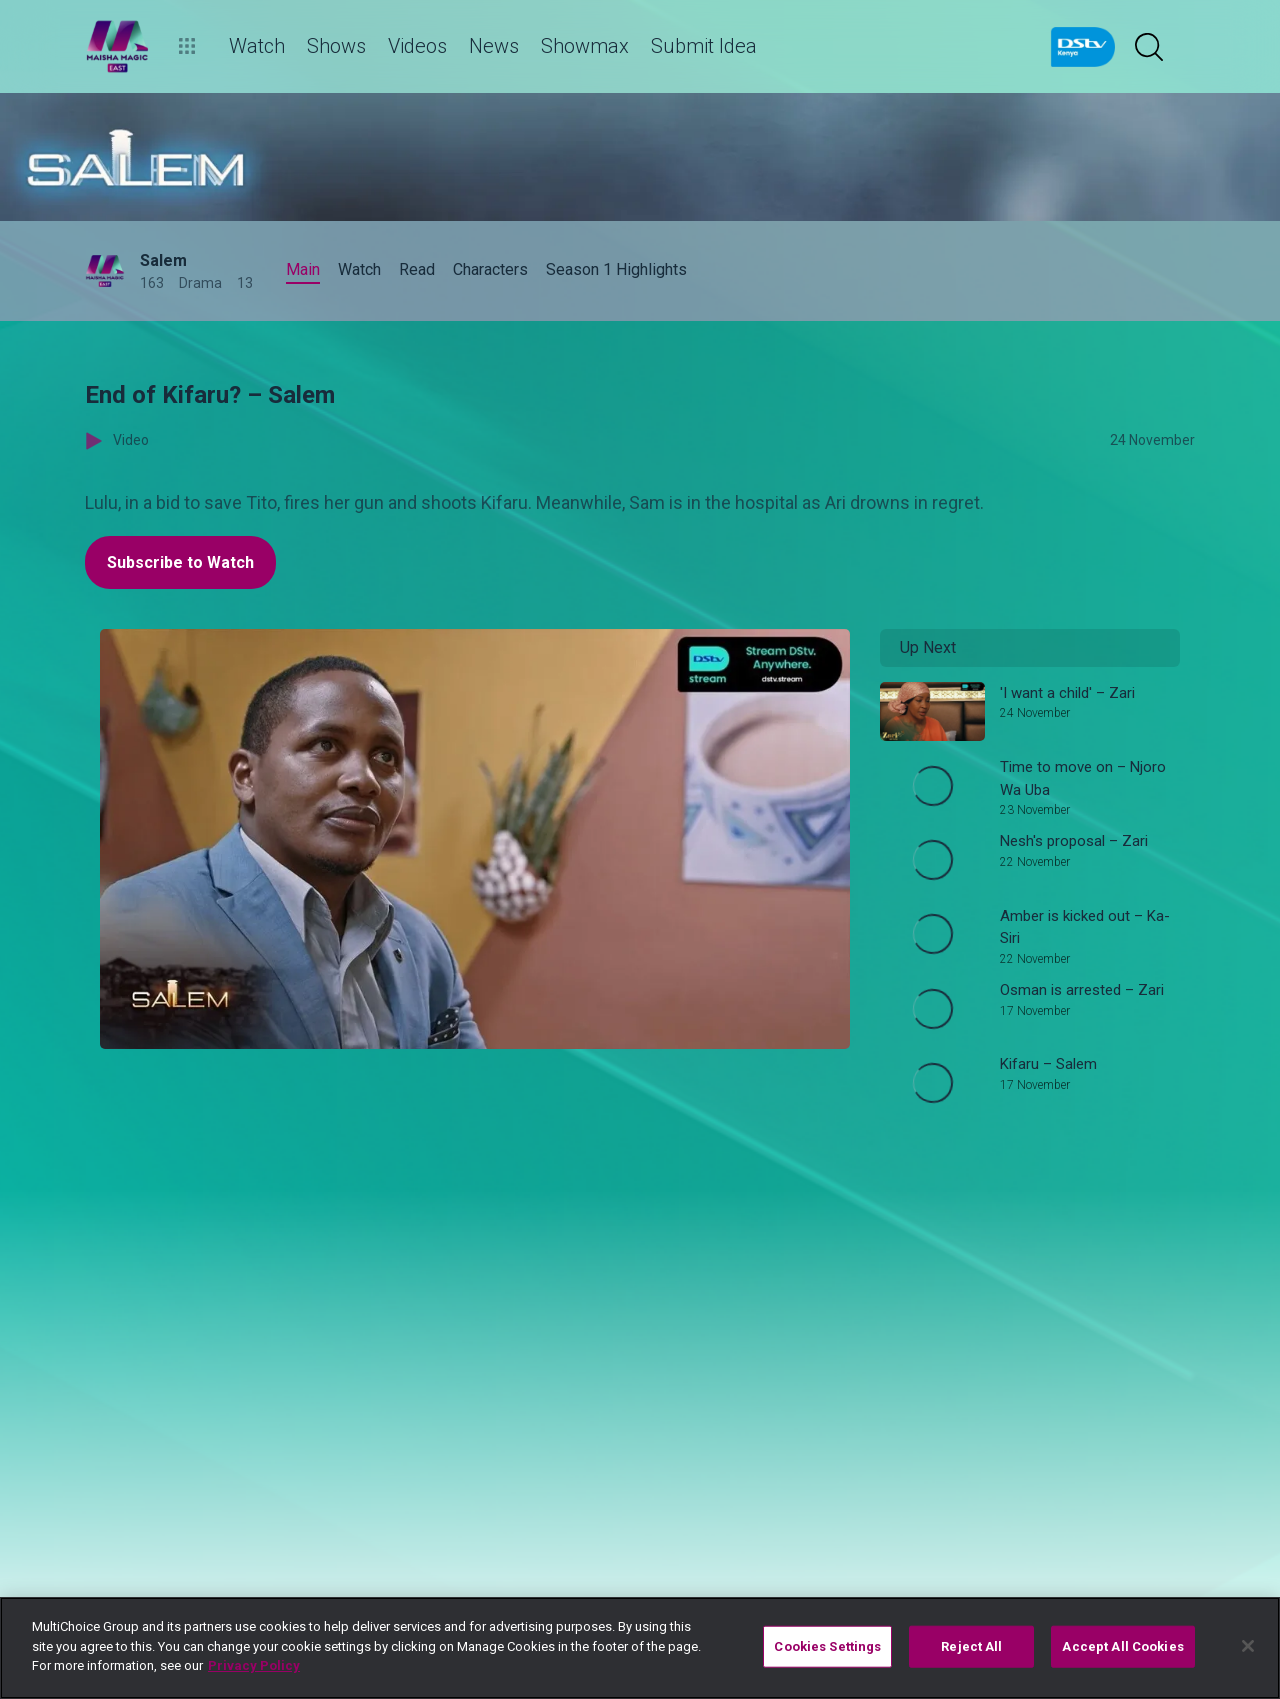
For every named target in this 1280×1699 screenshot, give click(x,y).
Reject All (971, 1646)
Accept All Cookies (1122, 1646)
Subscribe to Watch (180, 562)
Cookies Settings (827, 1646)
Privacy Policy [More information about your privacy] (254, 1665)
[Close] (1248, 1646)
